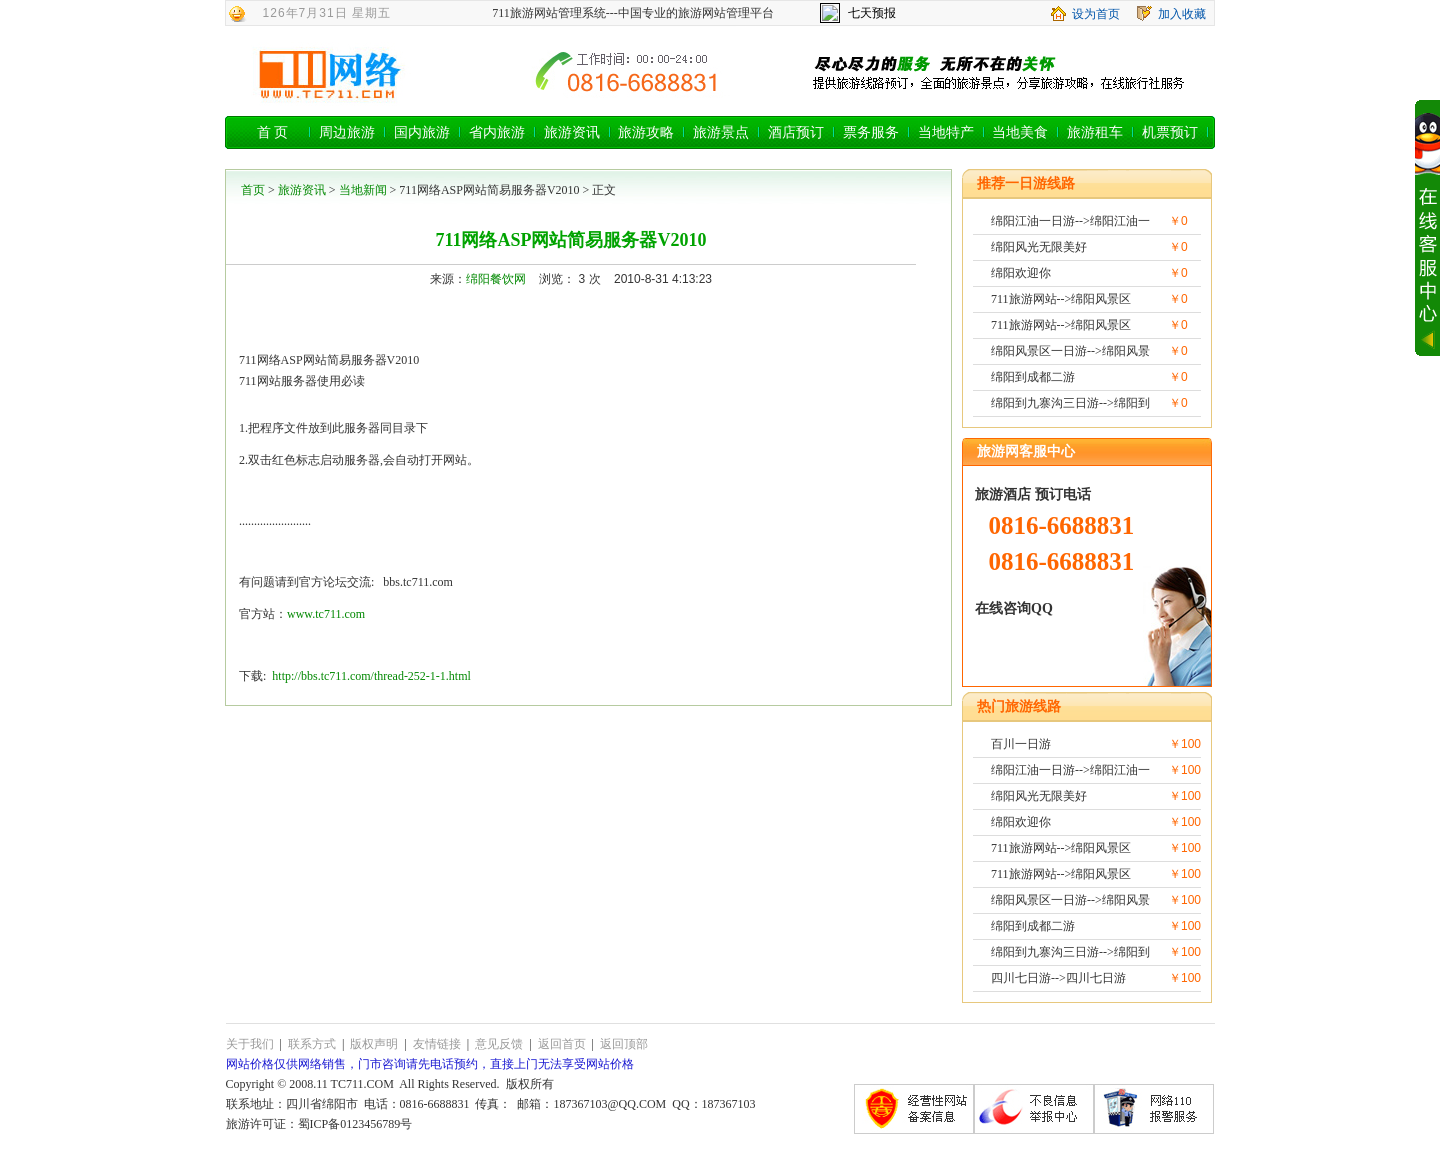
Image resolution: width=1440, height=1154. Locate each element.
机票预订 (1170, 132)
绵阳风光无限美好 (1039, 247)
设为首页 (1096, 14)
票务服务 (871, 132)
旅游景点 (721, 132)
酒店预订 (796, 132)
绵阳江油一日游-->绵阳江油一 (1070, 221)
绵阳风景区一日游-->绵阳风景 (1070, 351)
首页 (253, 190)
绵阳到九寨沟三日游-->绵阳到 (1070, 403)
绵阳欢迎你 (1021, 273)
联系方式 (312, 1044)
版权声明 (374, 1044)
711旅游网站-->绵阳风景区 (1061, 299)
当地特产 (946, 132)
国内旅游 (422, 132)
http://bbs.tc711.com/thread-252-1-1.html (371, 676)
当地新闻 (363, 190)
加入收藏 (1182, 14)
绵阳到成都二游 (1033, 377)
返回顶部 (624, 1044)
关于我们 (250, 1044)
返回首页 (562, 1044)
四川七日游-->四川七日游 (1058, 978)
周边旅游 (347, 132)
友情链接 (437, 1044)
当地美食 (1020, 132)
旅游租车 (1095, 132)
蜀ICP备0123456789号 (355, 1124)
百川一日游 (1021, 744)
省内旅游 (497, 132)
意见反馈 (499, 1044)
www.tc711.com (326, 614)
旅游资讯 (572, 132)
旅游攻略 (646, 132)
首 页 (273, 132)
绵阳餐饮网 (496, 279)
